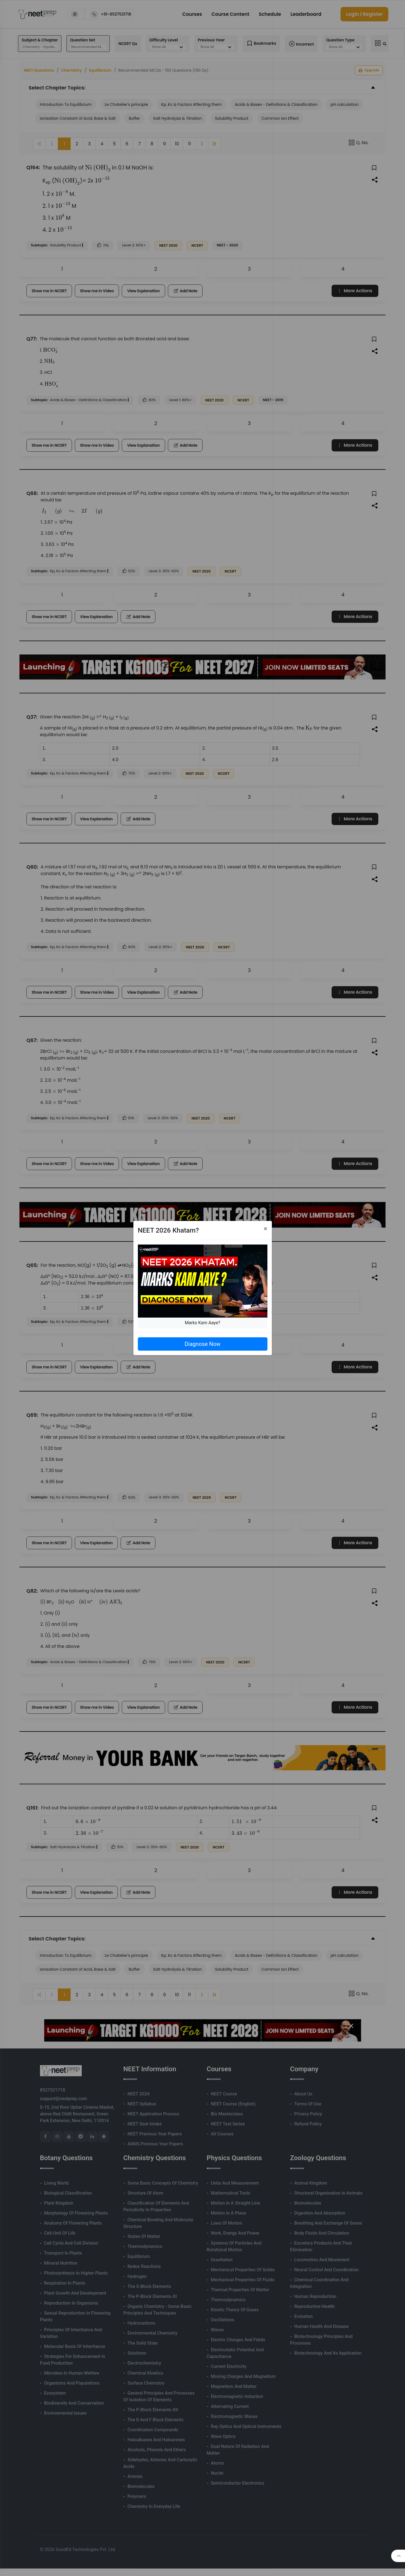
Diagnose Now (202, 1344)
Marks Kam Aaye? (202, 1322)
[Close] (265, 1228)
